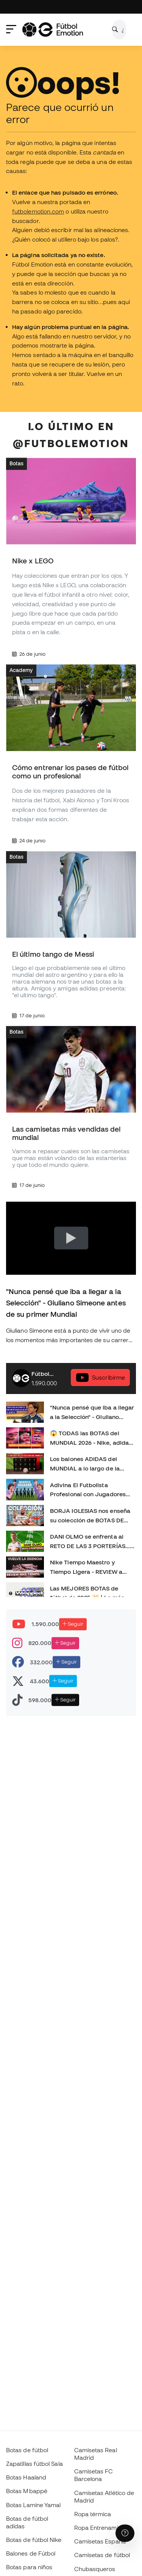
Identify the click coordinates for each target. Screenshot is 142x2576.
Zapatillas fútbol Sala (34, 2463)
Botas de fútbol (27, 2450)
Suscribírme (100, 1378)
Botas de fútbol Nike (34, 2539)
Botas (16, 464)
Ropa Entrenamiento (102, 2527)
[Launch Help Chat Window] (124, 2533)
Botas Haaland (26, 2477)
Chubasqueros (94, 2568)
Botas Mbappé (26, 2490)
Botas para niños (29, 2567)
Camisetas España (100, 2541)
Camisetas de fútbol (102, 2554)
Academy (21, 670)
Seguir (72, 1624)
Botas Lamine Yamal (33, 2504)
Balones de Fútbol (30, 2553)
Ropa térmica (92, 2514)
